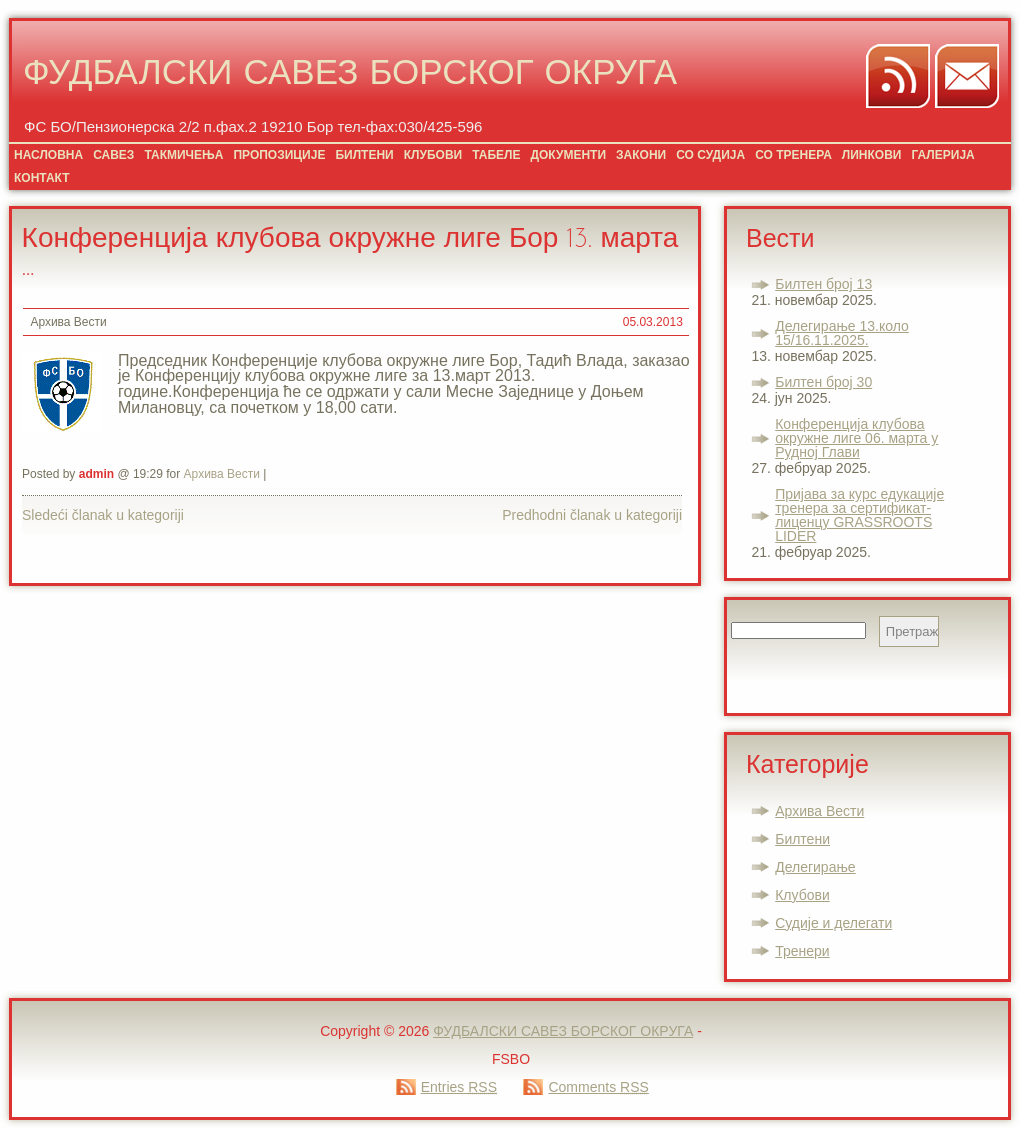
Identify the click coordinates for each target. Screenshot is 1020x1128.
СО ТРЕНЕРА (793, 155)
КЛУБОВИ (433, 155)
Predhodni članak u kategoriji (592, 515)
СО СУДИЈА (710, 155)
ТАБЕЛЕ (496, 155)
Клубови (802, 895)
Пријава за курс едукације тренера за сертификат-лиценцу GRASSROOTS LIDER (859, 515)
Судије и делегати (833, 923)
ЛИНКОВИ (872, 155)
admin (96, 474)
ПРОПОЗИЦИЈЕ (279, 155)
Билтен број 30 (823, 382)
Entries (459, 1087)
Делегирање (815, 867)
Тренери (802, 951)
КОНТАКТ (42, 178)
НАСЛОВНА (48, 155)
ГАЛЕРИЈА (942, 155)
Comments (598, 1087)
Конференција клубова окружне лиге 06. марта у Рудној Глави (856, 438)
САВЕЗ (113, 155)
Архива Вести (68, 322)
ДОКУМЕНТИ (568, 155)
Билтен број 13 (823, 284)
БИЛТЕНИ (364, 155)
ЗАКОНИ (641, 155)
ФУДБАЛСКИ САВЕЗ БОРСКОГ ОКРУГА (350, 75)
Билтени (802, 839)
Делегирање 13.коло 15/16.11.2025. (842, 333)
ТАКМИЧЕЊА (183, 155)
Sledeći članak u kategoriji (103, 515)
